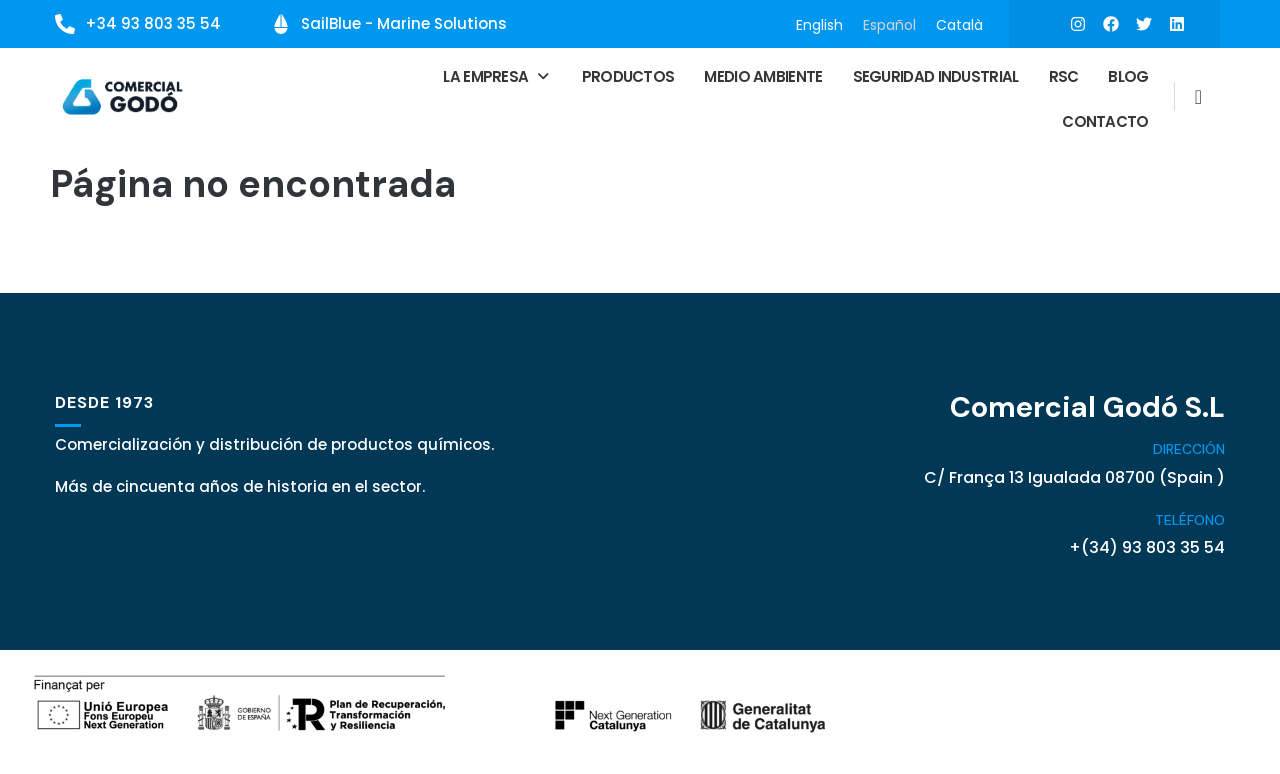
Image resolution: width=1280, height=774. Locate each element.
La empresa (497, 75)
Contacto (1105, 120)
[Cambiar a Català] (959, 24)
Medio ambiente (763, 75)
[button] (497, 75)
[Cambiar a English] (819, 24)
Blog (1128, 75)
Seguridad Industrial (936, 75)
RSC (1064, 75)
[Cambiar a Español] (889, 24)
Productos (628, 75)
